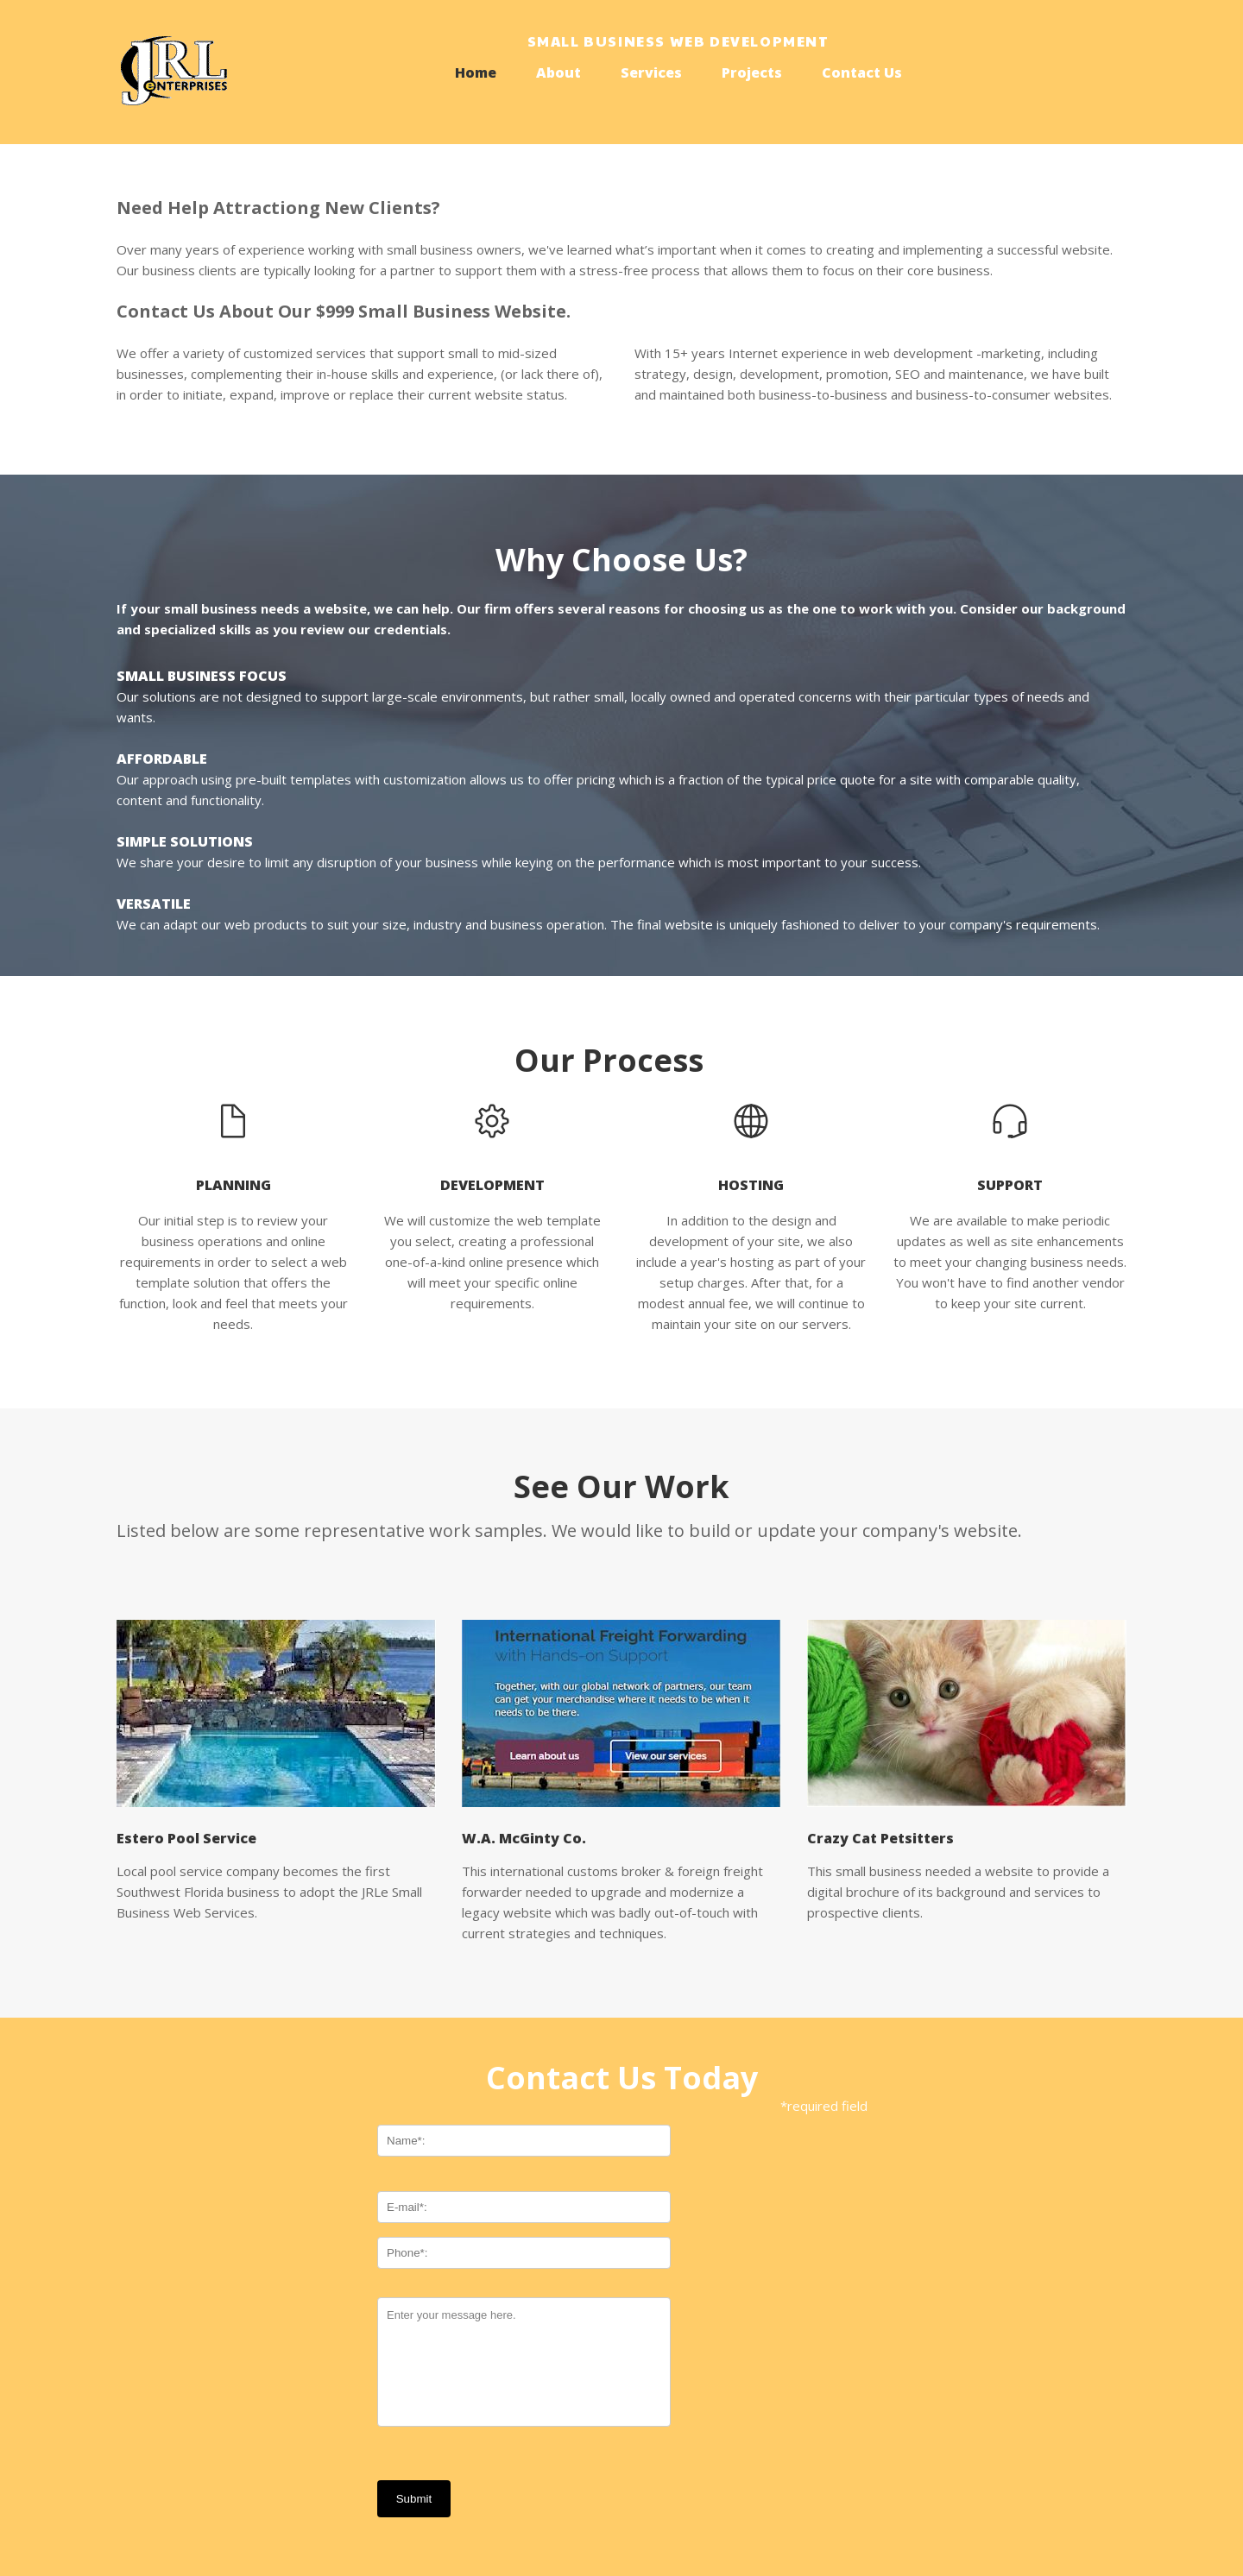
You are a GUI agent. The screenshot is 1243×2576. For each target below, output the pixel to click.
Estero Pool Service (186, 1838)
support (1010, 1184)
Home (475, 72)
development (492, 1184)
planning (233, 1184)
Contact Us (862, 72)
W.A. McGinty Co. (524, 1838)
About (558, 72)
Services (651, 72)
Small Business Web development (678, 41)
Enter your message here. (524, 2362)
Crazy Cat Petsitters (880, 1838)
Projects (752, 72)
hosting (751, 1184)
